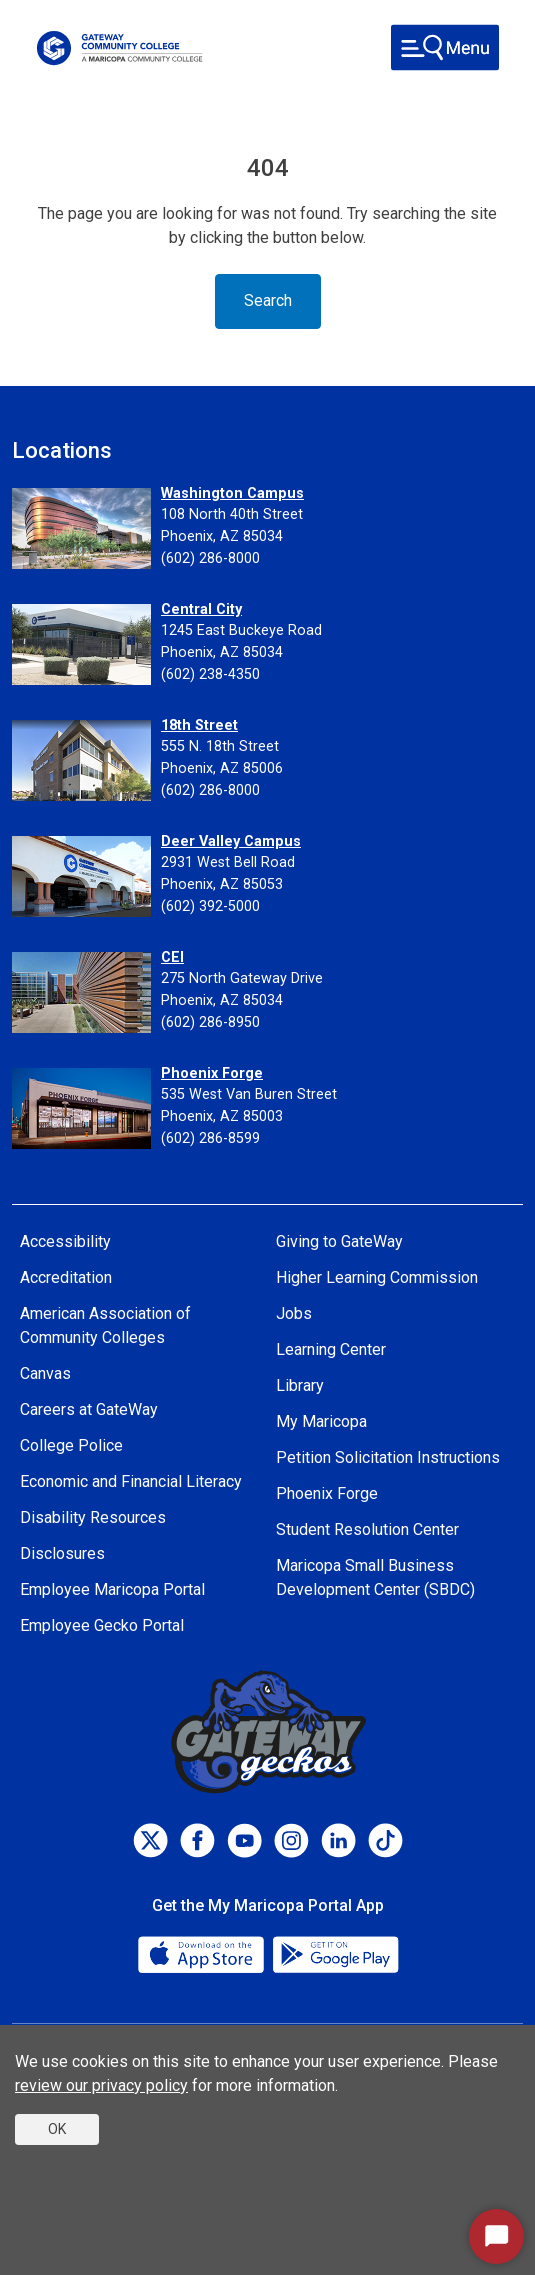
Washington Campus (232, 493)
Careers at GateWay (89, 1409)
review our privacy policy (101, 2085)
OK (57, 2129)
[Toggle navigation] (445, 47)
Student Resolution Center (367, 1529)
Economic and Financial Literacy (131, 1481)
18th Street (199, 725)
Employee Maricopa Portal (112, 1589)
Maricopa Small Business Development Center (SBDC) (375, 1577)
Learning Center (331, 1349)
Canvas (45, 1373)
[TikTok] (385, 1840)
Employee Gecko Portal (102, 1625)
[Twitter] (150, 1840)
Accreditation (66, 1277)
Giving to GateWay (339, 1241)
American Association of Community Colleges (105, 1325)
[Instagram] (291, 1840)
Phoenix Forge (212, 1073)
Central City (201, 609)
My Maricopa (321, 1421)
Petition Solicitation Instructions (388, 1457)
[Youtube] (244, 1840)
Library (300, 1385)
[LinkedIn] (338, 1840)
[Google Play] (335, 1952)
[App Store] (203, 1952)
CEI (172, 957)
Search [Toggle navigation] (268, 300)
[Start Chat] (496, 2236)
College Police (71, 1445)
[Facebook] (197, 1840)
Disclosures (62, 1553)
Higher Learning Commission (377, 1277)
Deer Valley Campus (231, 841)
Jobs (294, 1313)
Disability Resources (93, 1517)
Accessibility (65, 1241)
